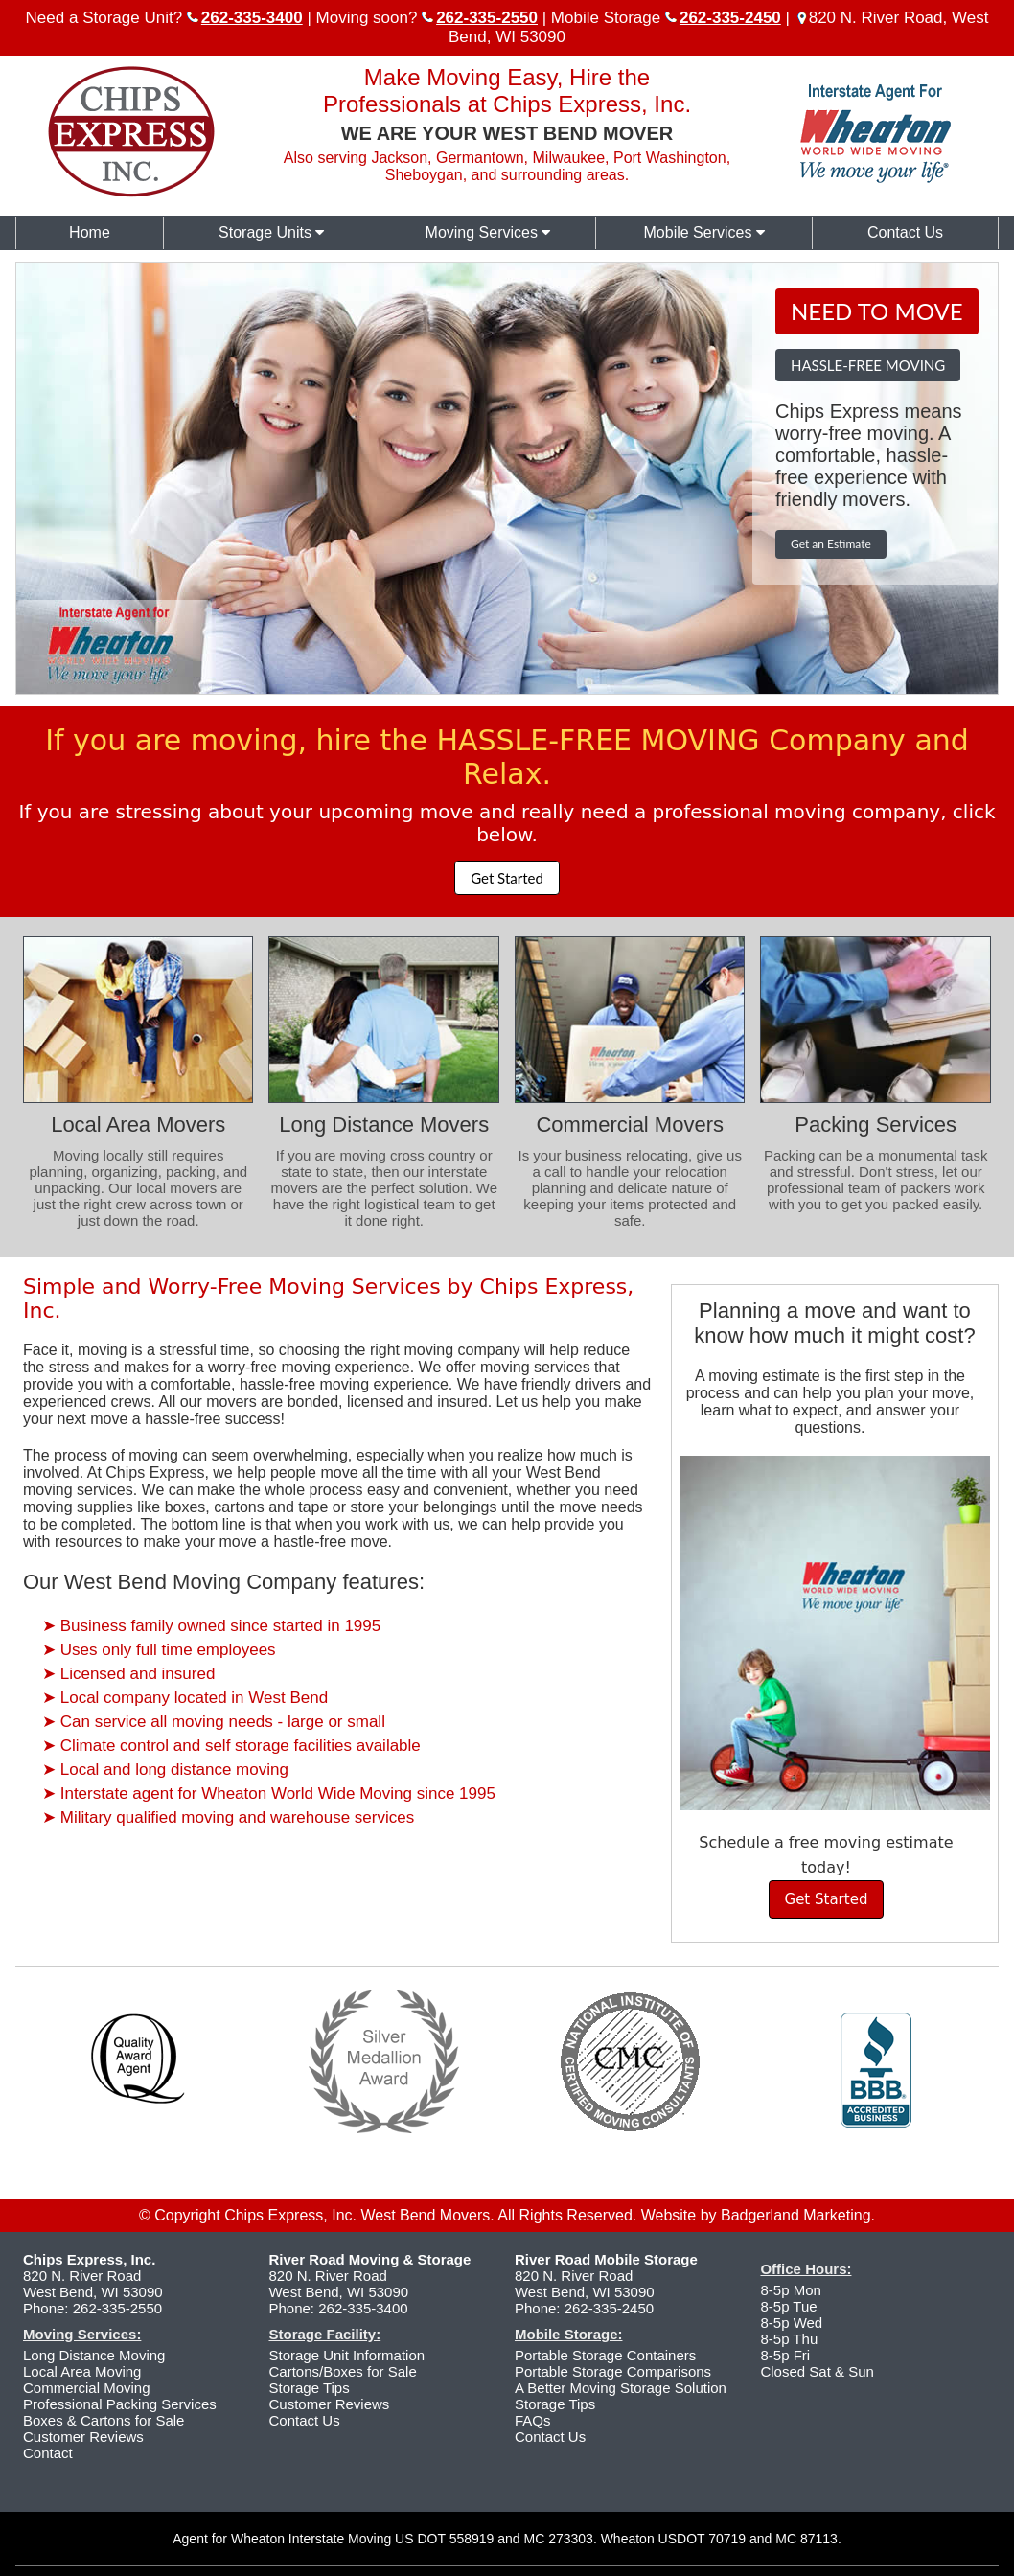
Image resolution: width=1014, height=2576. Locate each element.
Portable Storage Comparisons (613, 2371)
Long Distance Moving (94, 2355)
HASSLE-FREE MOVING (868, 365)
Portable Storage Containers (605, 2355)
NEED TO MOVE (877, 311)
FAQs (533, 2420)
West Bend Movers (425, 2215)
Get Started (507, 877)
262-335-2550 (117, 2308)
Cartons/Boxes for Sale (342, 2371)
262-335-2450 (609, 2308)
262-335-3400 (362, 2308)
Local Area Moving (82, 2371)
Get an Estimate (831, 544)
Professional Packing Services (120, 2404)
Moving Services (488, 232)
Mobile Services (704, 232)
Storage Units (271, 232)
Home (89, 232)
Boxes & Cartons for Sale (103, 2420)
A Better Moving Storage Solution (620, 2388)
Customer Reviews (83, 2436)
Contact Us (905, 232)
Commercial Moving (86, 2388)
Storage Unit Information (346, 2355)
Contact (48, 2453)
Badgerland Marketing (796, 2215)
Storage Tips (308, 2388)
